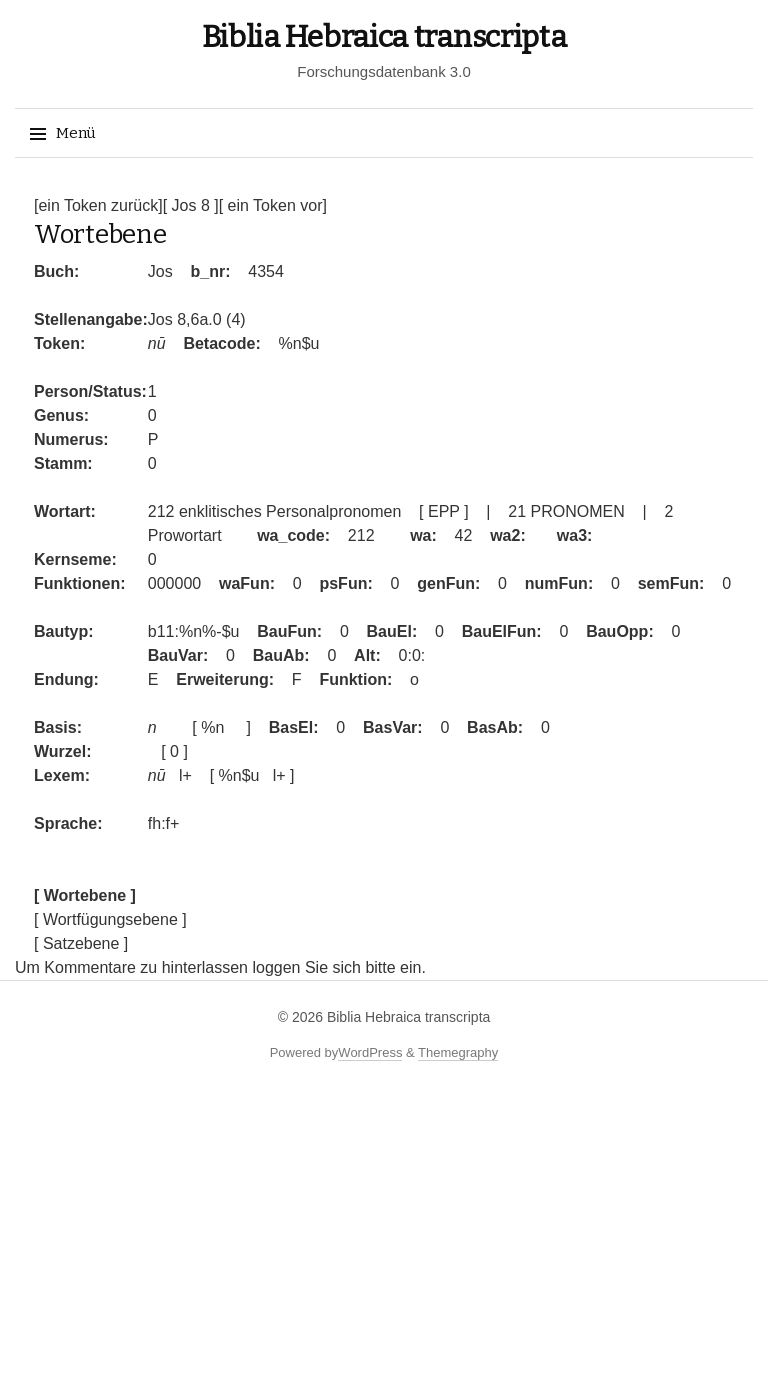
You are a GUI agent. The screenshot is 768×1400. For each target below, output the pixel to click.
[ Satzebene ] (81, 943)
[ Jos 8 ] (191, 205)
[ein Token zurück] (98, 205)
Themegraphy (458, 1052)
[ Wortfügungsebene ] (110, 919)
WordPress (370, 1052)
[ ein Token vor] (273, 205)
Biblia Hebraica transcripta (384, 37)
